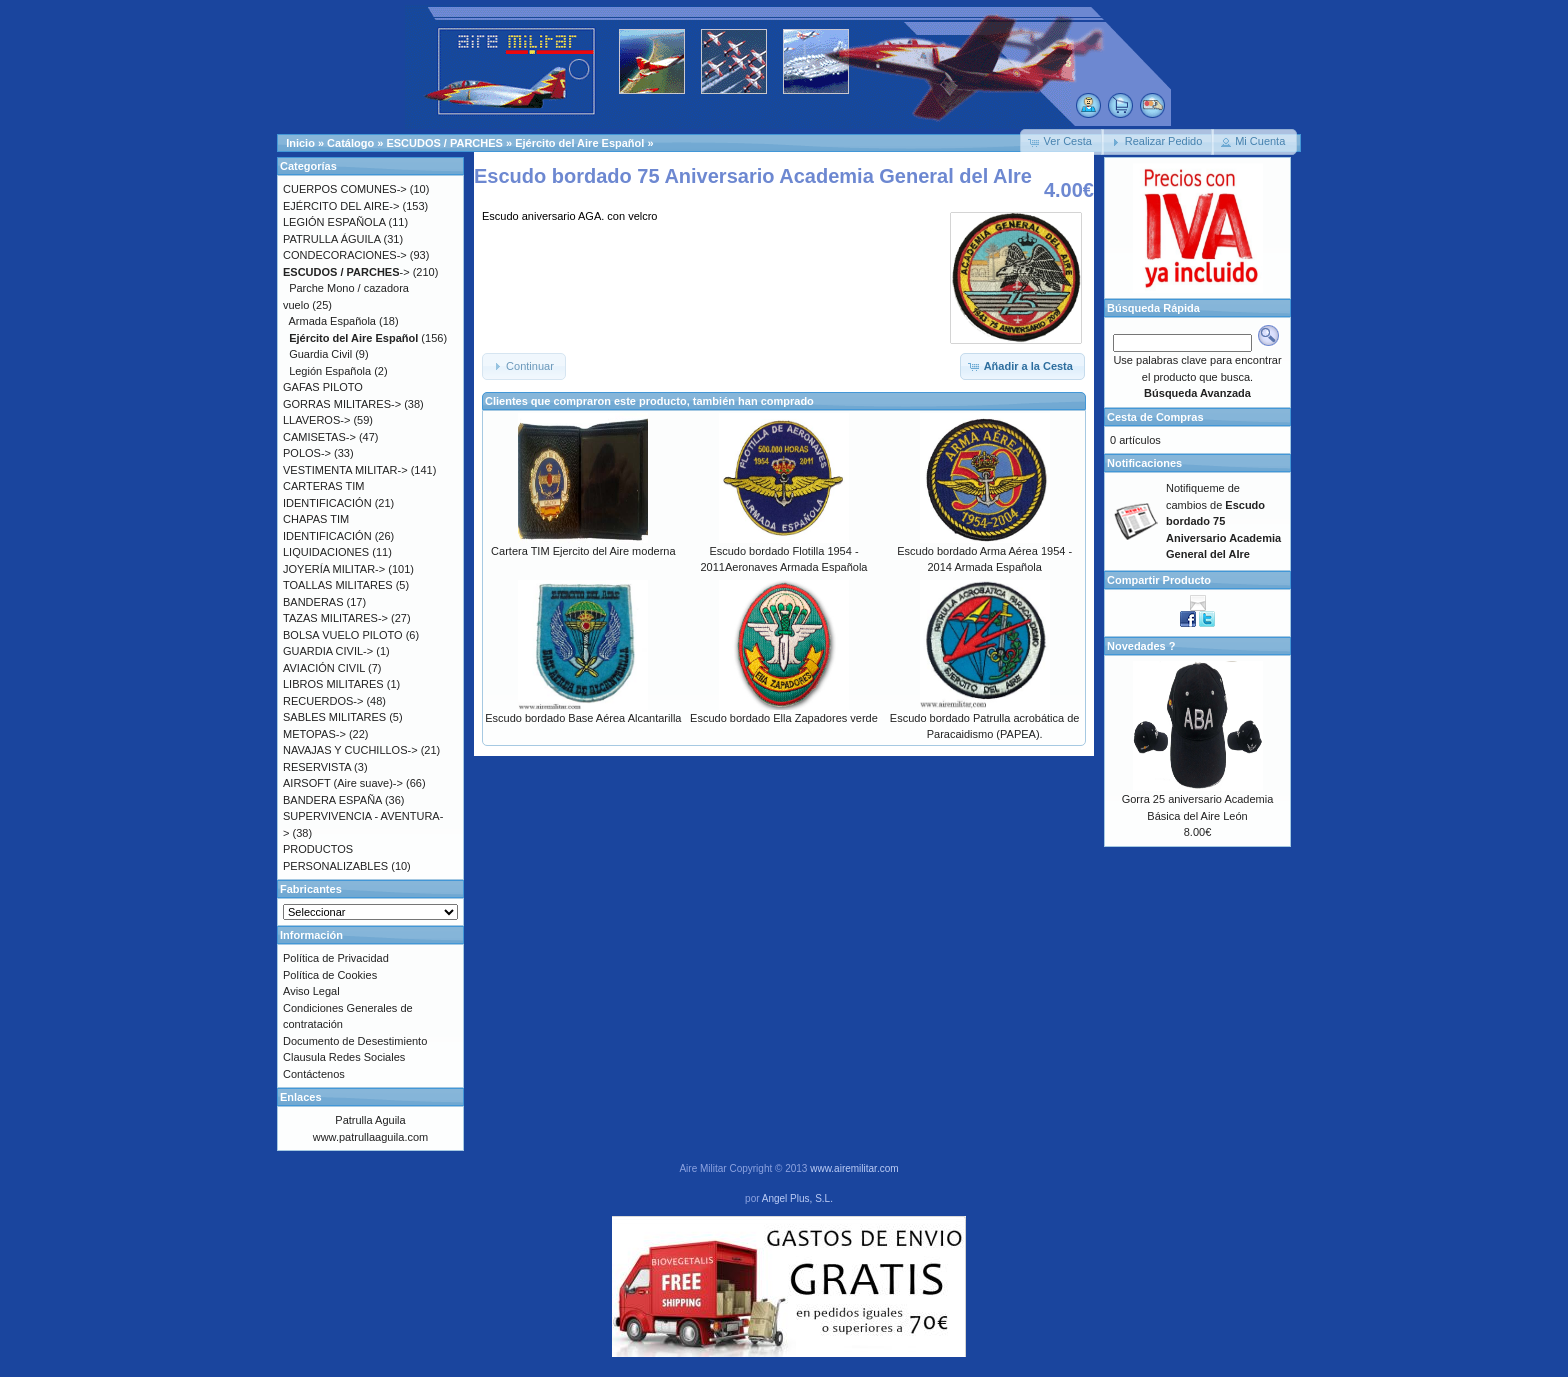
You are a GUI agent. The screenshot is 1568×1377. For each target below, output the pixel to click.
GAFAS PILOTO (323, 387)
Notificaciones (1144, 463)
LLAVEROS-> (316, 420)
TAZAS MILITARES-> (335, 618)
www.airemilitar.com (854, 1168)
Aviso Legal (311, 991)
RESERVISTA (317, 767)
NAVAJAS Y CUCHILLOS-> (350, 750)
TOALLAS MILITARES (338, 585)
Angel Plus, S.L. (797, 1198)
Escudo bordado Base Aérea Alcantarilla (583, 718)
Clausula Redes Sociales (344, 1057)
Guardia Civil (320, 354)
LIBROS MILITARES (333, 684)
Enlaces (301, 1097)
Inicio (300, 143)
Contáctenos (314, 1074)
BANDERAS (313, 602)
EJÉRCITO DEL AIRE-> (341, 206)
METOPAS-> (314, 734)
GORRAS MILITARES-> (342, 404)
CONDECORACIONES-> (345, 255)
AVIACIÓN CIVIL (324, 668)
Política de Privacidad (336, 958)
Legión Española (330, 371)
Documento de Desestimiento (355, 1041)
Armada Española (332, 321)
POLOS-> (307, 453)
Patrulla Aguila (370, 1120)
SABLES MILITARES (334, 717)
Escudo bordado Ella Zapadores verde (784, 718)
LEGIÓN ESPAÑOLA (334, 222)
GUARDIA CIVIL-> (328, 651)
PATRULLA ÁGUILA (331, 239)
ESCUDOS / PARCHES (444, 143)
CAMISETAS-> (319, 437)
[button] (1062, 142)
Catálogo (350, 143)
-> (346, 272)
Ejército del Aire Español (579, 143)
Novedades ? (1141, 646)
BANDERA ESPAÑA (332, 800)
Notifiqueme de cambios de (1223, 521)
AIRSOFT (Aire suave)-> (343, 783)
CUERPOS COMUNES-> (345, 189)
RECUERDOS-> (323, 701)
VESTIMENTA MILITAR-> (345, 470)
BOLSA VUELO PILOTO (343, 635)
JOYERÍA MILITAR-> (334, 569)
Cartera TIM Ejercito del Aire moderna (583, 551)
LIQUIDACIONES (326, 552)
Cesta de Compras (1155, 417)
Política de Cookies (330, 975)
